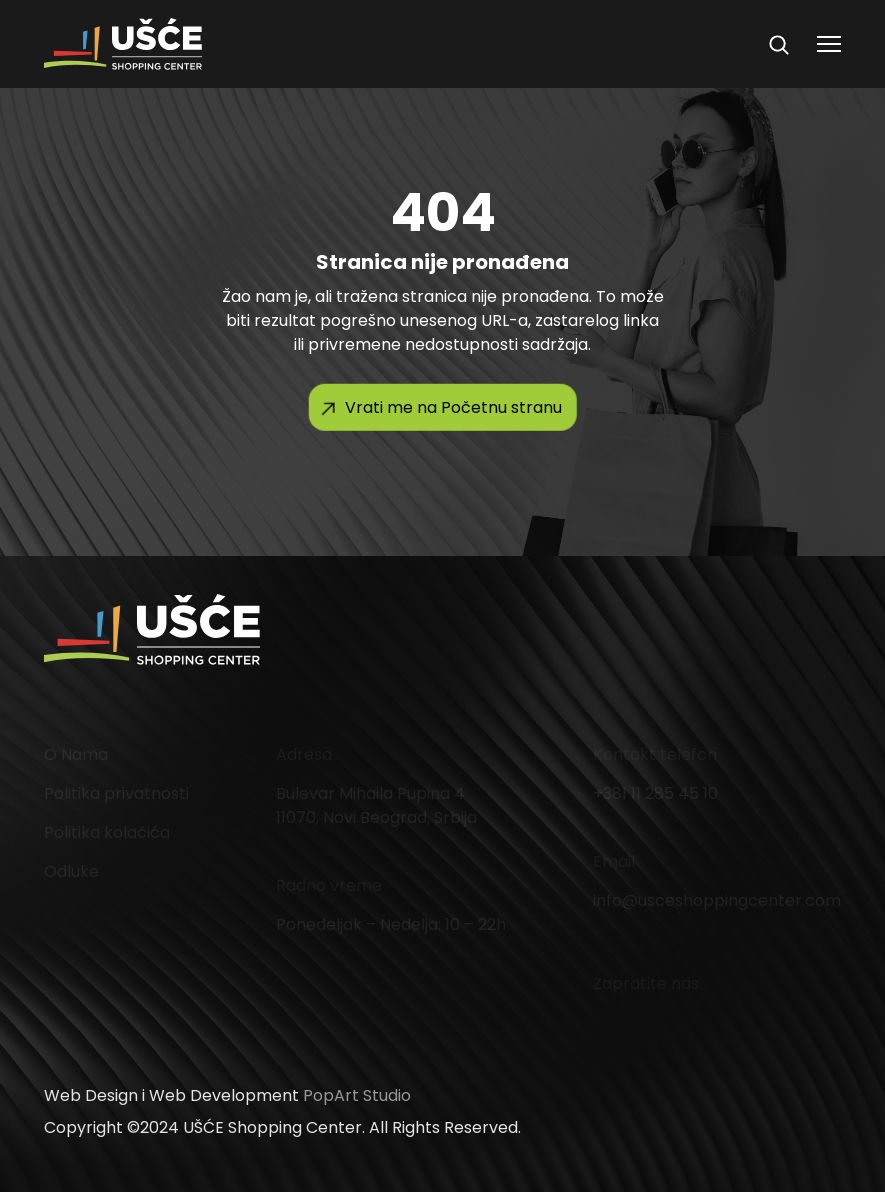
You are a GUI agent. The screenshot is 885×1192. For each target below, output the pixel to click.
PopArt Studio (357, 1095)
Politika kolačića (107, 832)
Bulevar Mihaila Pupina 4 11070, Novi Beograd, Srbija (376, 805)
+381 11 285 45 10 (655, 793)
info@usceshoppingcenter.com (717, 900)
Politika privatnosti (116, 793)
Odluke (71, 871)
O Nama (76, 754)
